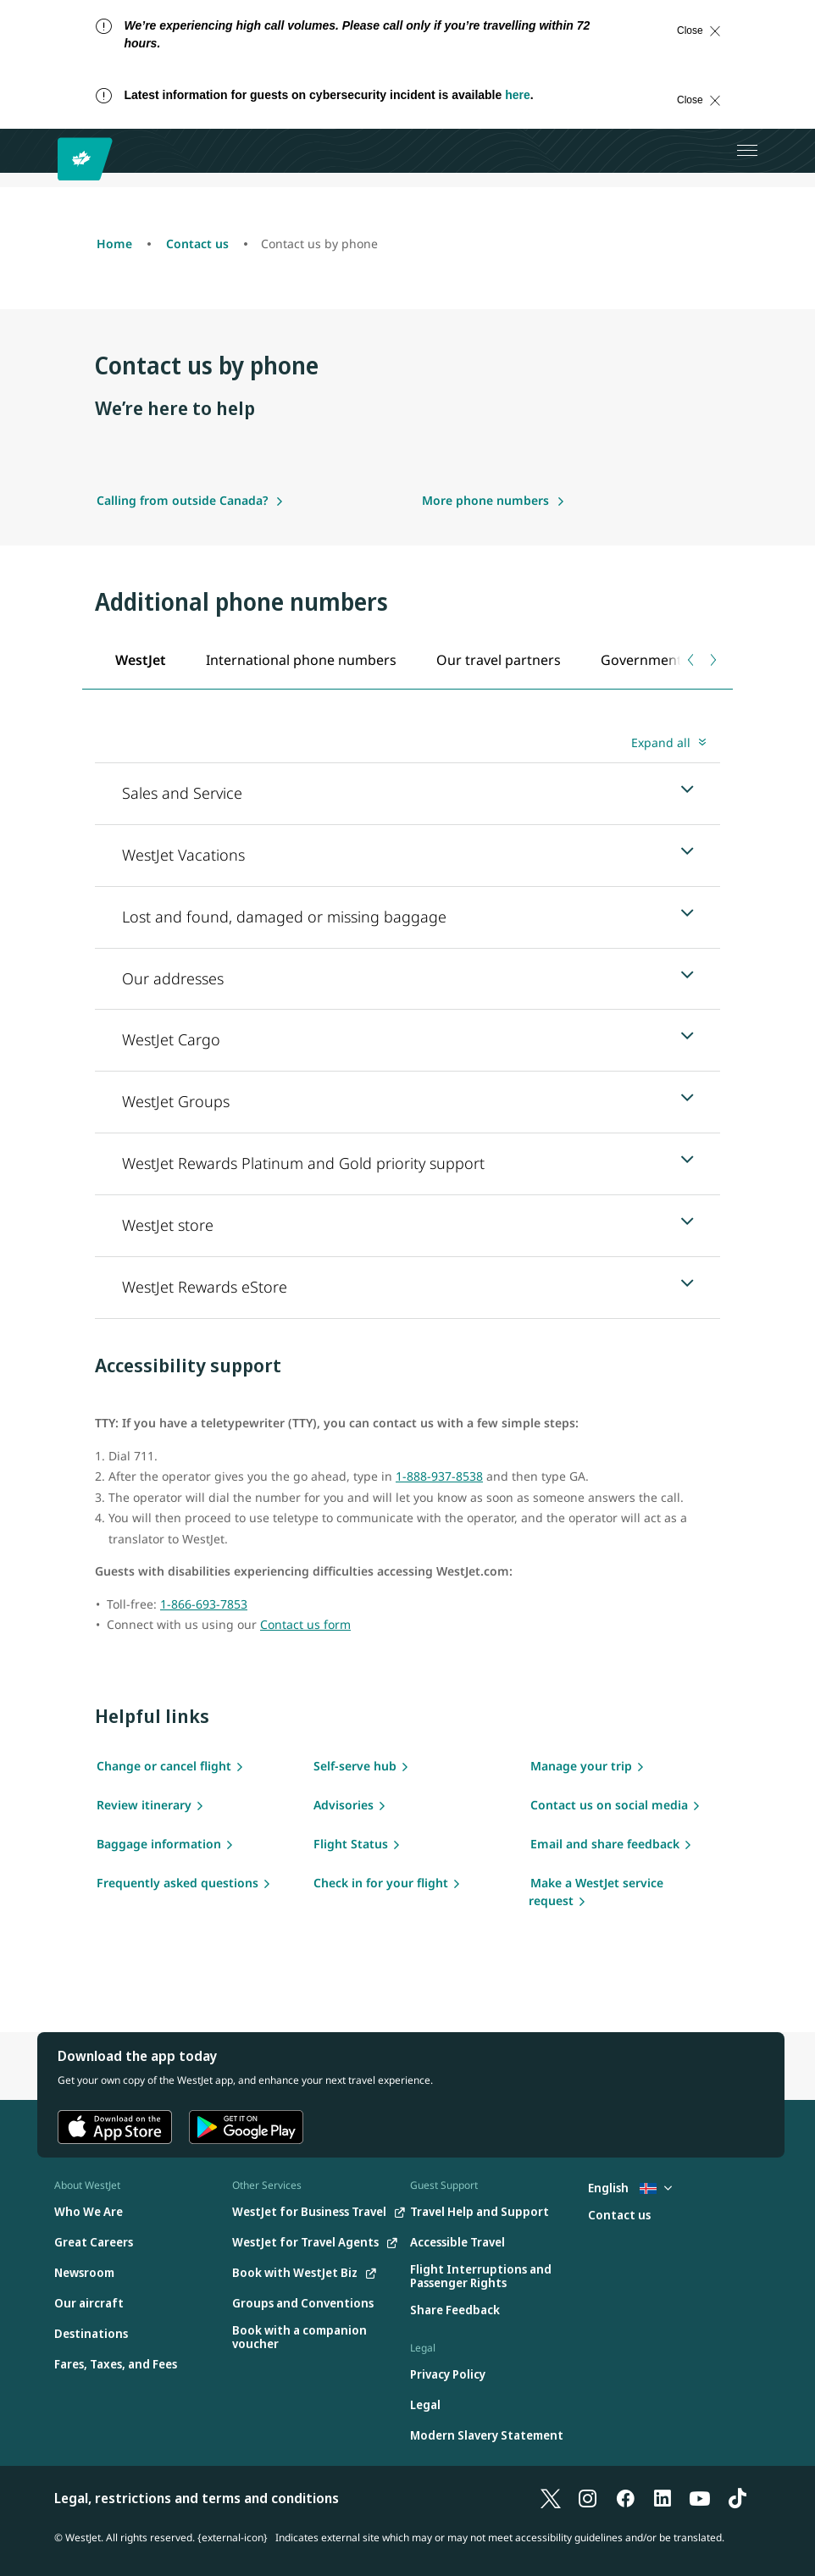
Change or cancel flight (164, 1766)
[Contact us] (619, 2215)
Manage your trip (581, 1766)
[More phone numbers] (493, 500)
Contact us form (305, 1624)
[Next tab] (712, 660)
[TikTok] (737, 2498)
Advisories (343, 1805)
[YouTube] (700, 2498)
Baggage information (159, 1844)
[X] (551, 2498)
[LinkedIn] (662, 2498)
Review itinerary (144, 1805)
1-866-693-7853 (203, 1604)
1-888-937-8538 (439, 1476)
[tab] (140, 659)
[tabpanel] (407, 1023)
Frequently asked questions (177, 1883)
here (517, 95)
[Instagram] (588, 2498)
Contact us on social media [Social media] (609, 1805)
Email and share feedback (604, 1844)
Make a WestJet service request (596, 1891)
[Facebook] (625, 2498)
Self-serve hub (354, 1766)
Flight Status (350, 1844)
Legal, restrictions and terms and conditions (196, 2498)
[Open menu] (747, 151)
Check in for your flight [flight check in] (380, 1883)
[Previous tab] (691, 660)
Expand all (660, 742)
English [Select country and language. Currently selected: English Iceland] (630, 2188)
